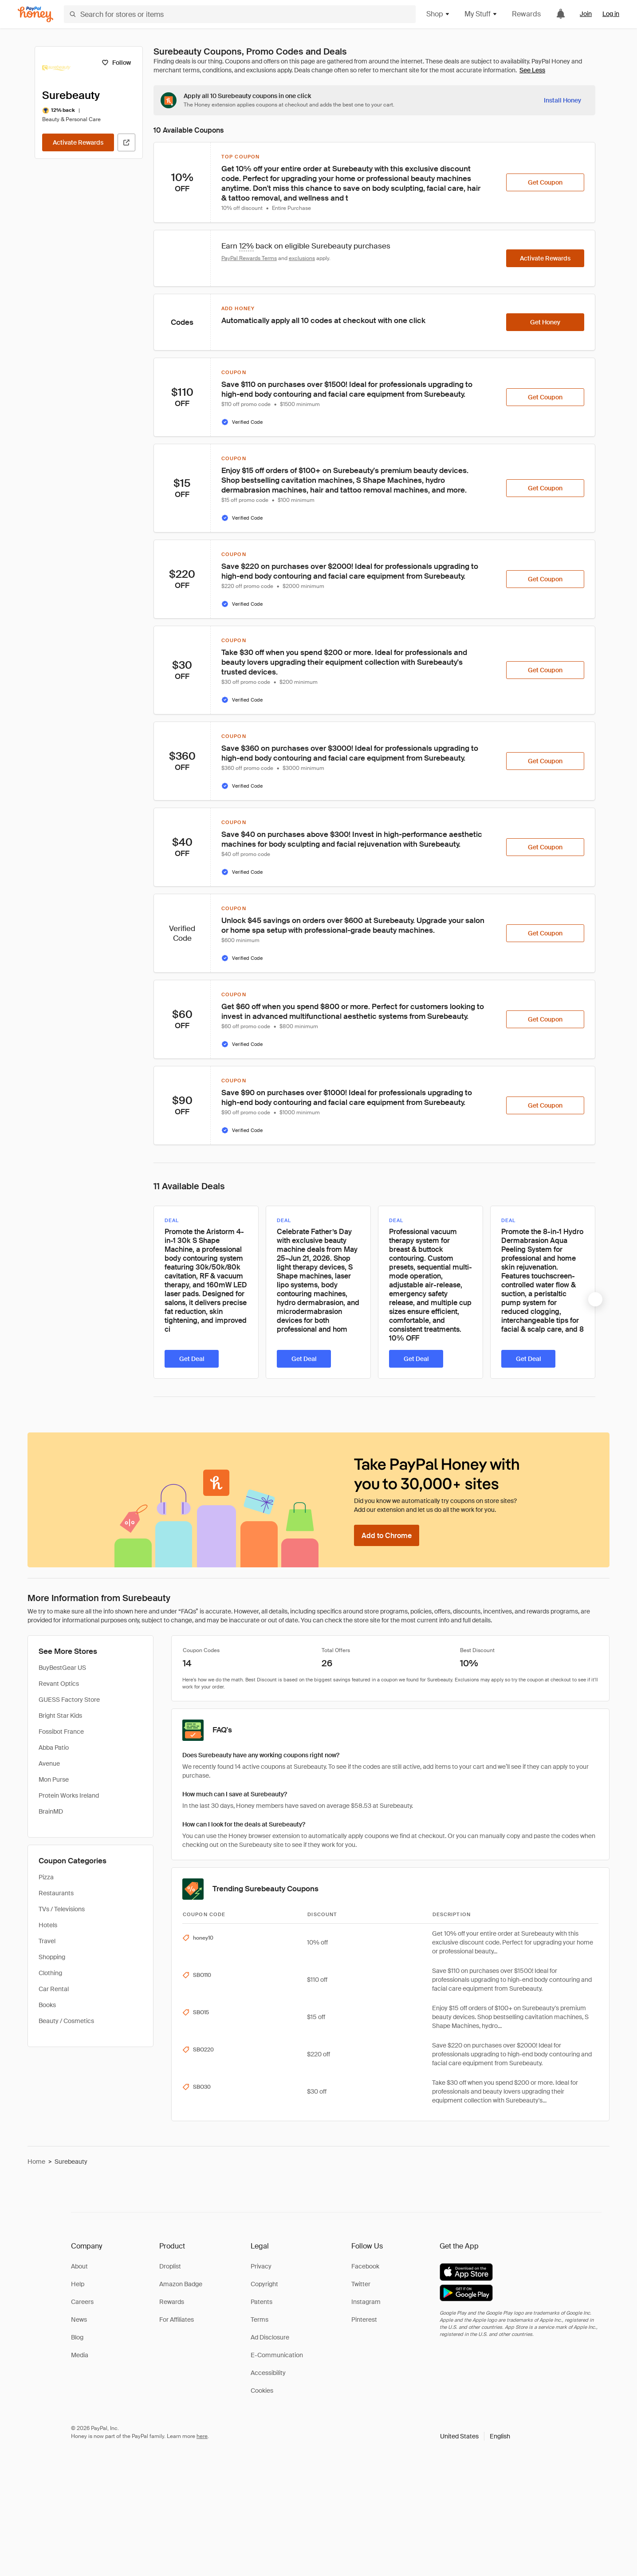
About (79, 2266)
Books (47, 2005)
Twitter (360, 2284)
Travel (47, 1941)
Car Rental (54, 1989)
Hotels (48, 1925)
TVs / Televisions (62, 1909)
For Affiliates (176, 2320)
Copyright (264, 2284)
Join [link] (586, 14)
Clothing (50, 1973)
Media (79, 2355)
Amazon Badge (180, 2284)
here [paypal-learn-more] (202, 2436)
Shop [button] (438, 14)
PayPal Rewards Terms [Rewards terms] (249, 258)
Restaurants (56, 1893)
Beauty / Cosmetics (66, 2021)
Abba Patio (54, 1748)
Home (36, 2162)
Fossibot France (61, 1732)
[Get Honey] (545, 322)
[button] (475, 2436)
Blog (77, 2337)
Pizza (46, 1877)
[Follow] (116, 62)
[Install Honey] (562, 100)
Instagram (366, 2302)
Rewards (526, 14)
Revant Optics (59, 1684)
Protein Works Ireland (69, 1795)
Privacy (261, 2266)
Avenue (49, 1763)
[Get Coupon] (545, 182)
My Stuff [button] (481, 14)
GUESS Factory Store (69, 1700)
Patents (261, 2302)
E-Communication (277, 2355)
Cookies (262, 2391)
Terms (259, 2320)
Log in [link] (610, 14)
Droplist (170, 2266)
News (79, 2320)
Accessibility (268, 2373)
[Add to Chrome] (386, 1535)
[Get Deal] (192, 1359)
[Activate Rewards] (78, 142)
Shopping (52, 1957)
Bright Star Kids (60, 1716)
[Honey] (35, 14)
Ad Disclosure (270, 2337)
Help (77, 2284)
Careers (82, 2302)
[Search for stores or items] (240, 14)
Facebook (365, 2266)
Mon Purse (54, 1779)
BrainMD (51, 1811)
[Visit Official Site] (126, 142)
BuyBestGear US (62, 1668)
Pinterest (364, 2320)
